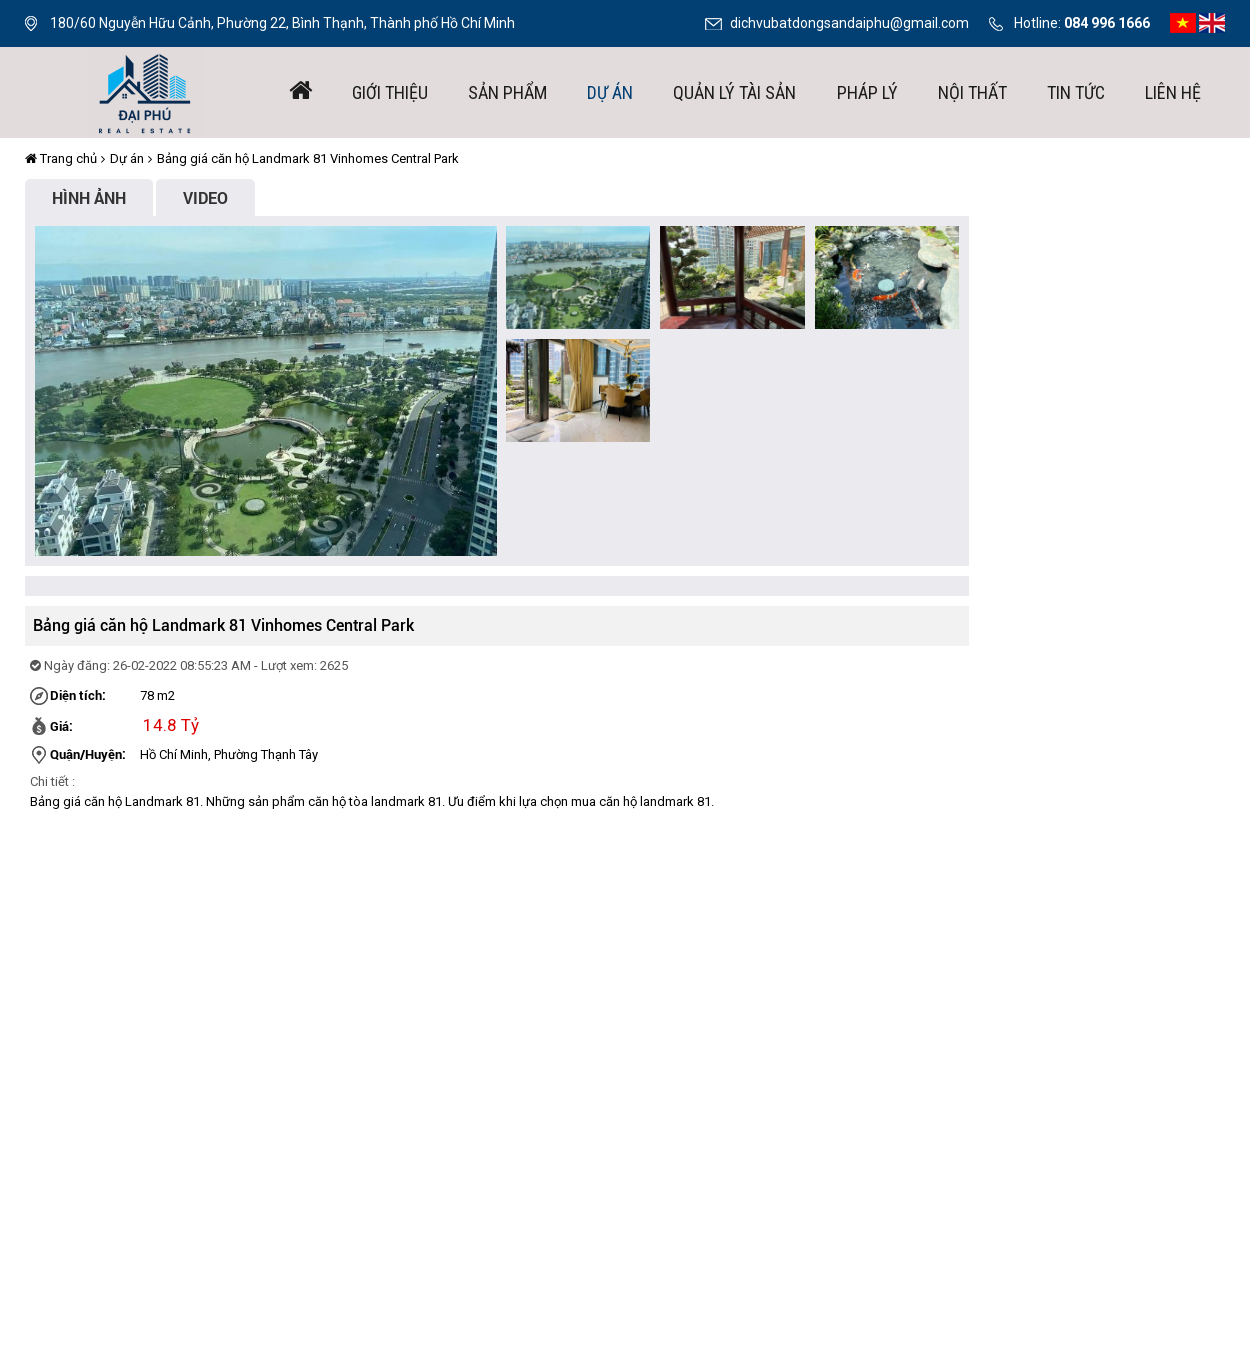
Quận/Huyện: (88, 754)
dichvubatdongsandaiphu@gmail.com (849, 23)
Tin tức (1076, 92)
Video (205, 197)
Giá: (61, 726)
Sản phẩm (507, 92)
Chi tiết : (52, 781)
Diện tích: (78, 695)
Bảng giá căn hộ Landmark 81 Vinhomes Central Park (308, 158)
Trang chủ (61, 158)
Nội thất (972, 92)
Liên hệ (1173, 92)
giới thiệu (390, 92)
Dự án (610, 92)
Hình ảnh (89, 197)
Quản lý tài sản (734, 92)
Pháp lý (867, 92)
